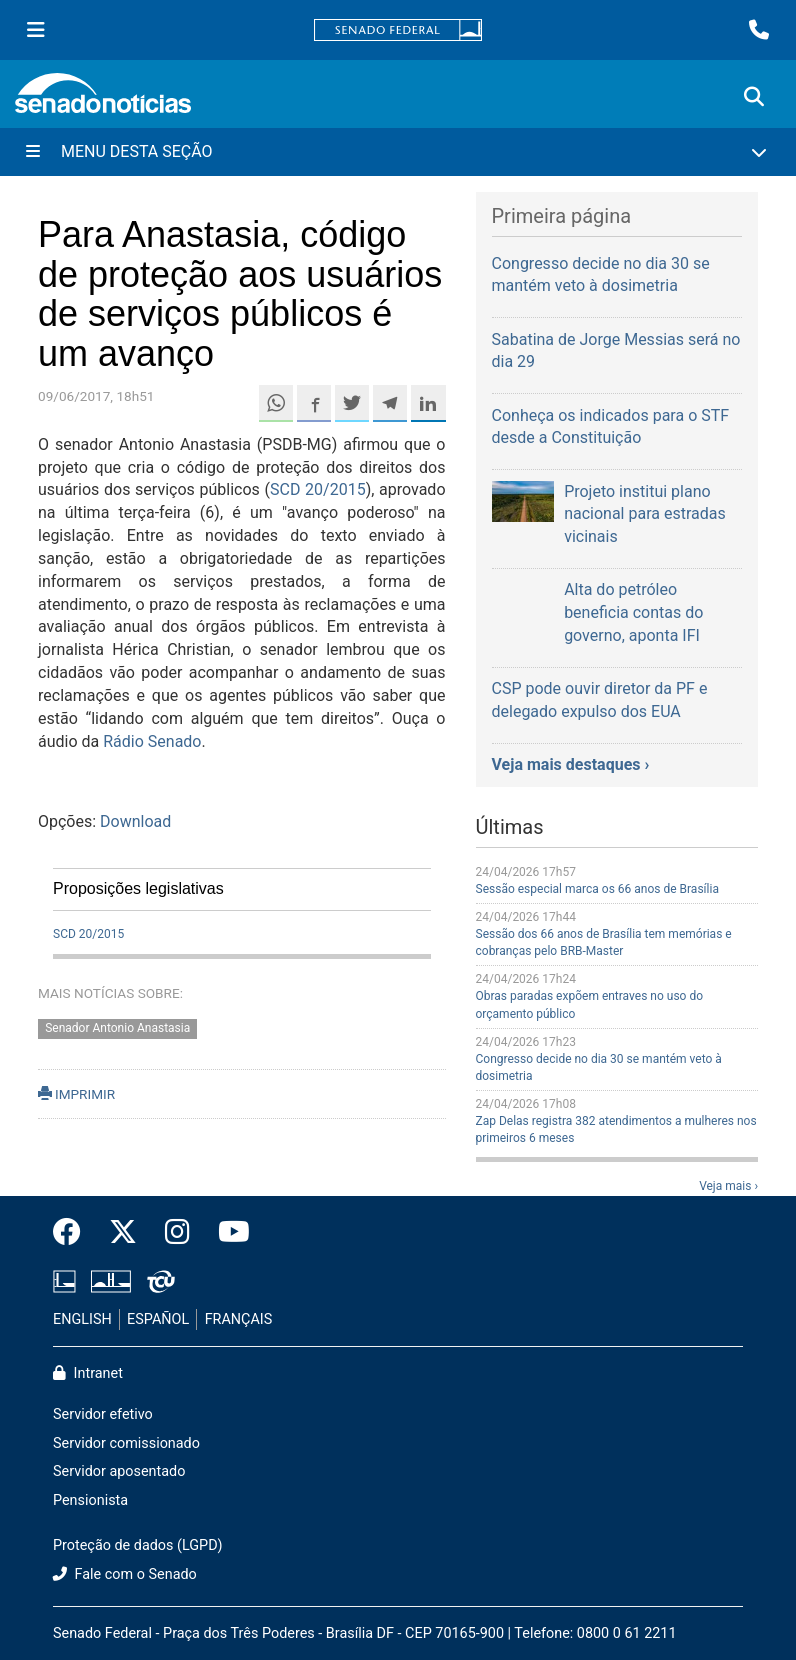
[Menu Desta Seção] (398, 152)
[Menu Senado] (36, 30)
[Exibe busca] (754, 97)
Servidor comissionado (126, 1443)
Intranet (88, 1373)
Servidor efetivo (103, 1414)
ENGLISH (82, 1319)
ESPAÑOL (158, 1319)
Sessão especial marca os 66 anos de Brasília (597, 889)
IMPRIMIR (76, 1094)
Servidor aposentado (119, 1471)
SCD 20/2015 (318, 489)
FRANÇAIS (239, 1319)
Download (135, 821)
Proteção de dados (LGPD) (138, 1545)
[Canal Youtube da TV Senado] (227, 1233)
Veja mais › (728, 1186)
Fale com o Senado (125, 1574)
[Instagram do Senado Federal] (177, 1233)
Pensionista (90, 1500)
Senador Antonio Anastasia (117, 1028)
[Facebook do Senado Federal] (74, 1233)
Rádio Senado (152, 741)
